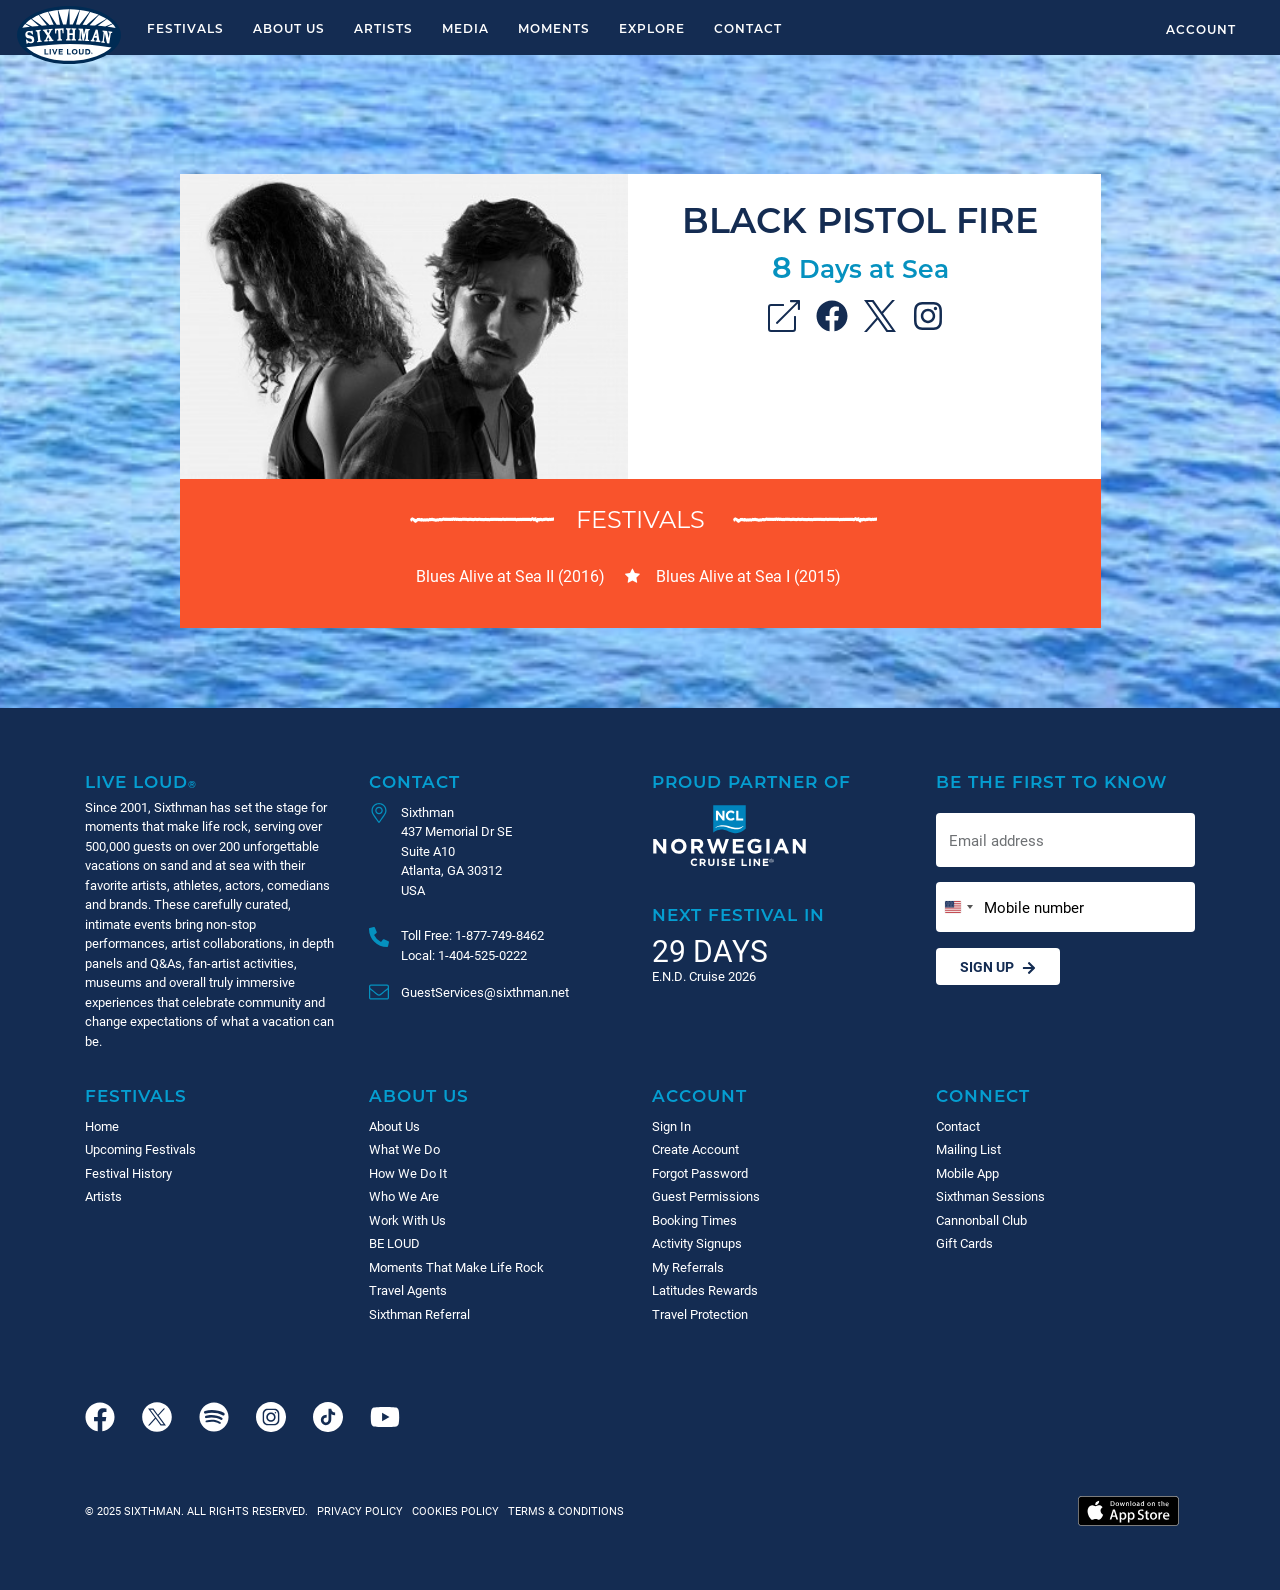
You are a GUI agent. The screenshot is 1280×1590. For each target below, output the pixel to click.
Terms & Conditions (563, 1510)
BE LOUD (394, 1243)
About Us (289, 28)
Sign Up (998, 966)
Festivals (185, 28)
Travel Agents (408, 1290)
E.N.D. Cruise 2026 (704, 976)
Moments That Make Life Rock (456, 1267)
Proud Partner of (751, 781)
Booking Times (694, 1220)
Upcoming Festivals (140, 1149)
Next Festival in (738, 914)
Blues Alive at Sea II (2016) (510, 575)
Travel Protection (700, 1314)
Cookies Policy (452, 1510)
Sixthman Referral (419, 1314)
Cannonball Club (981, 1220)
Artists (383, 28)
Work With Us (407, 1220)
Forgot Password (700, 1173)
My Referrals (688, 1267)
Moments (554, 28)
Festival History (128, 1173)
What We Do (404, 1149)
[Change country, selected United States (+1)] (958, 907)
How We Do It (408, 1173)
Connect (983, 1095)
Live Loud (141, 781)
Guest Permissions (706, 1196)
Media (465, 28)
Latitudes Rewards (705, 1290)
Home (102, 1126)
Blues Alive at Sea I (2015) (748, 575)
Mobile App (967, 1173)
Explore (652, 28)
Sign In (671, 1126)
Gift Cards (964, 1243)
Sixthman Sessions (990, 1196)
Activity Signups (697, 1243)
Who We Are (404, 1196)
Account (1201, 29)
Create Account (695, 1149)
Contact (748, 28)
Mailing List (968, 1149)
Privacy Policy (360, 1510)
